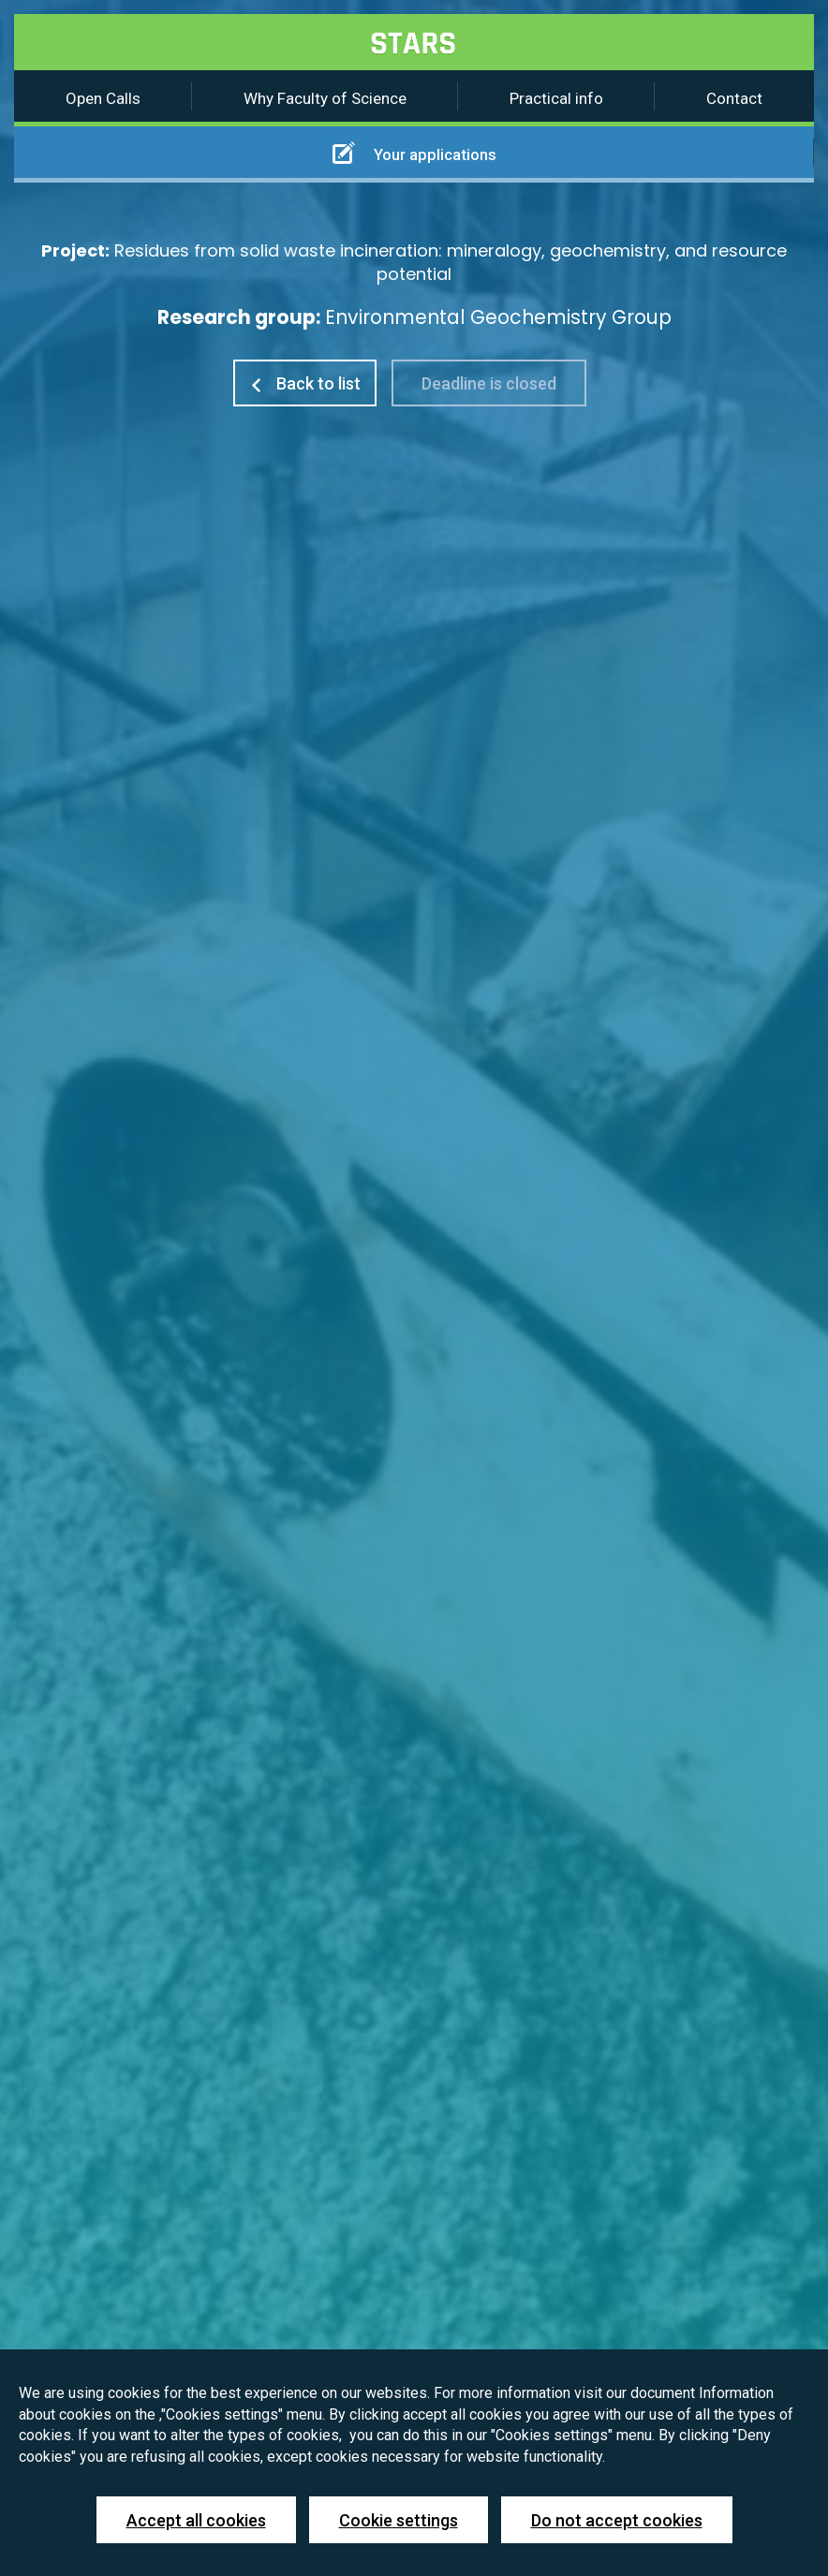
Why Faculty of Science (325, 98)
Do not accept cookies (616, 2520)
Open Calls (103, 98)
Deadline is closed (488, 383)
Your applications (414, 152)
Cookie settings (398, 2520)
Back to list (305, 383)
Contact (734, 98)
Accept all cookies (196, 2520)
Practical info (556, 98)
